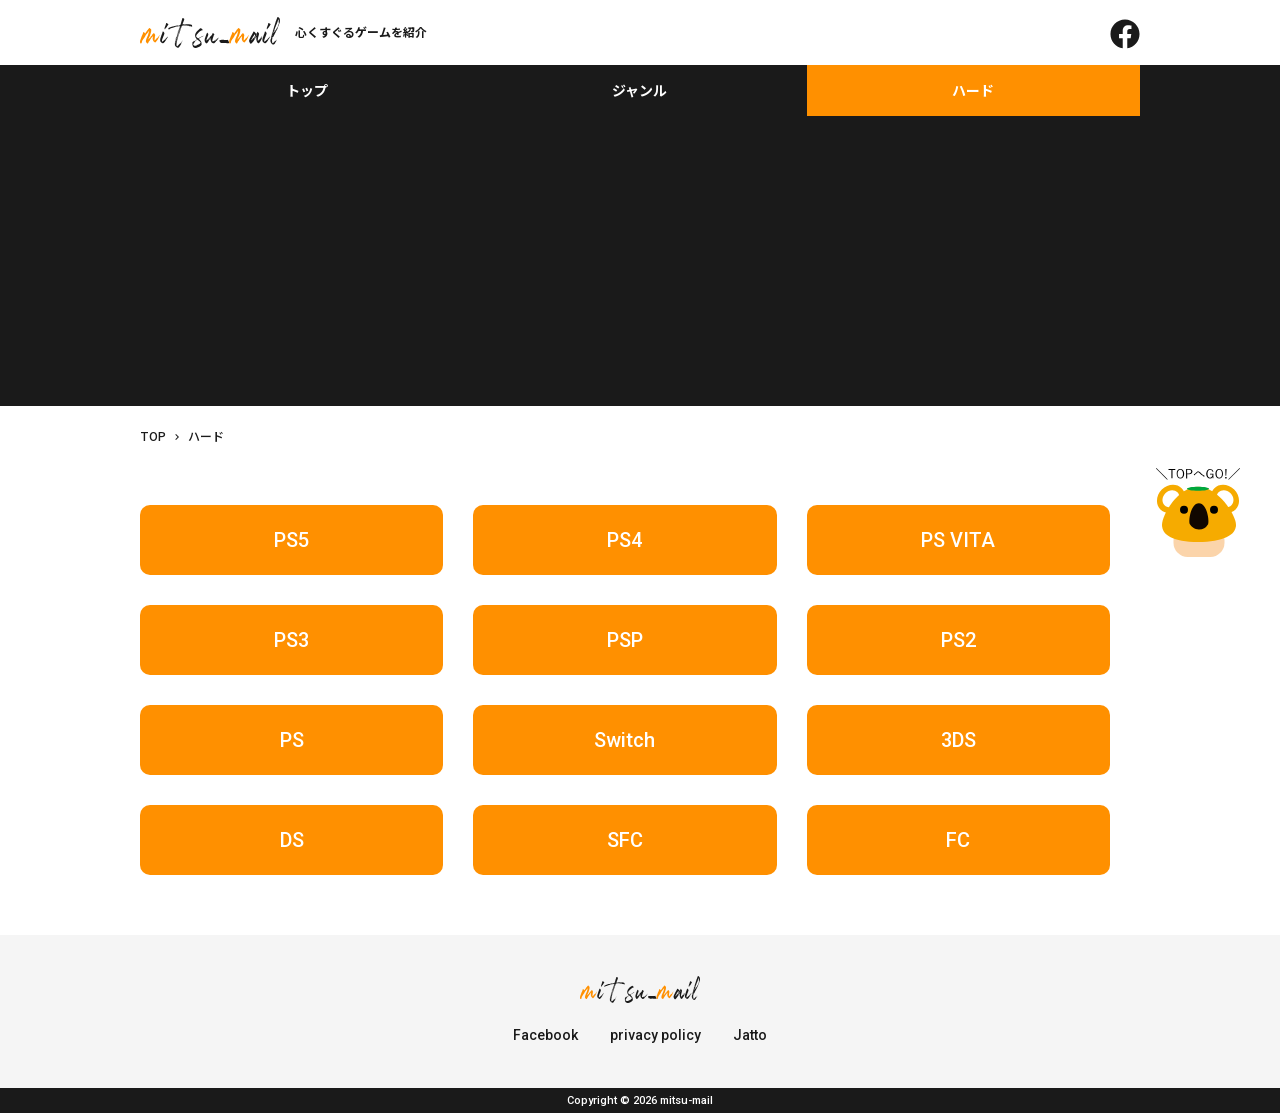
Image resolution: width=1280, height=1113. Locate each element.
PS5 (291, 540)
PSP (625, 640)
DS (292, 840)
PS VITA (958, 540)
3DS (958, 740)
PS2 (958, 640)
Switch (624, 740)
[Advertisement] (640, 266)
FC (958, 840)
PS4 (624, 540)
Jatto (750, 1035)
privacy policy (655, 1035)
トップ (307, 90)
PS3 (291, 640)
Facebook (545, 1035)
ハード (973, 90)
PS (292, 740)
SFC (625, 840)
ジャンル (639, 90)
